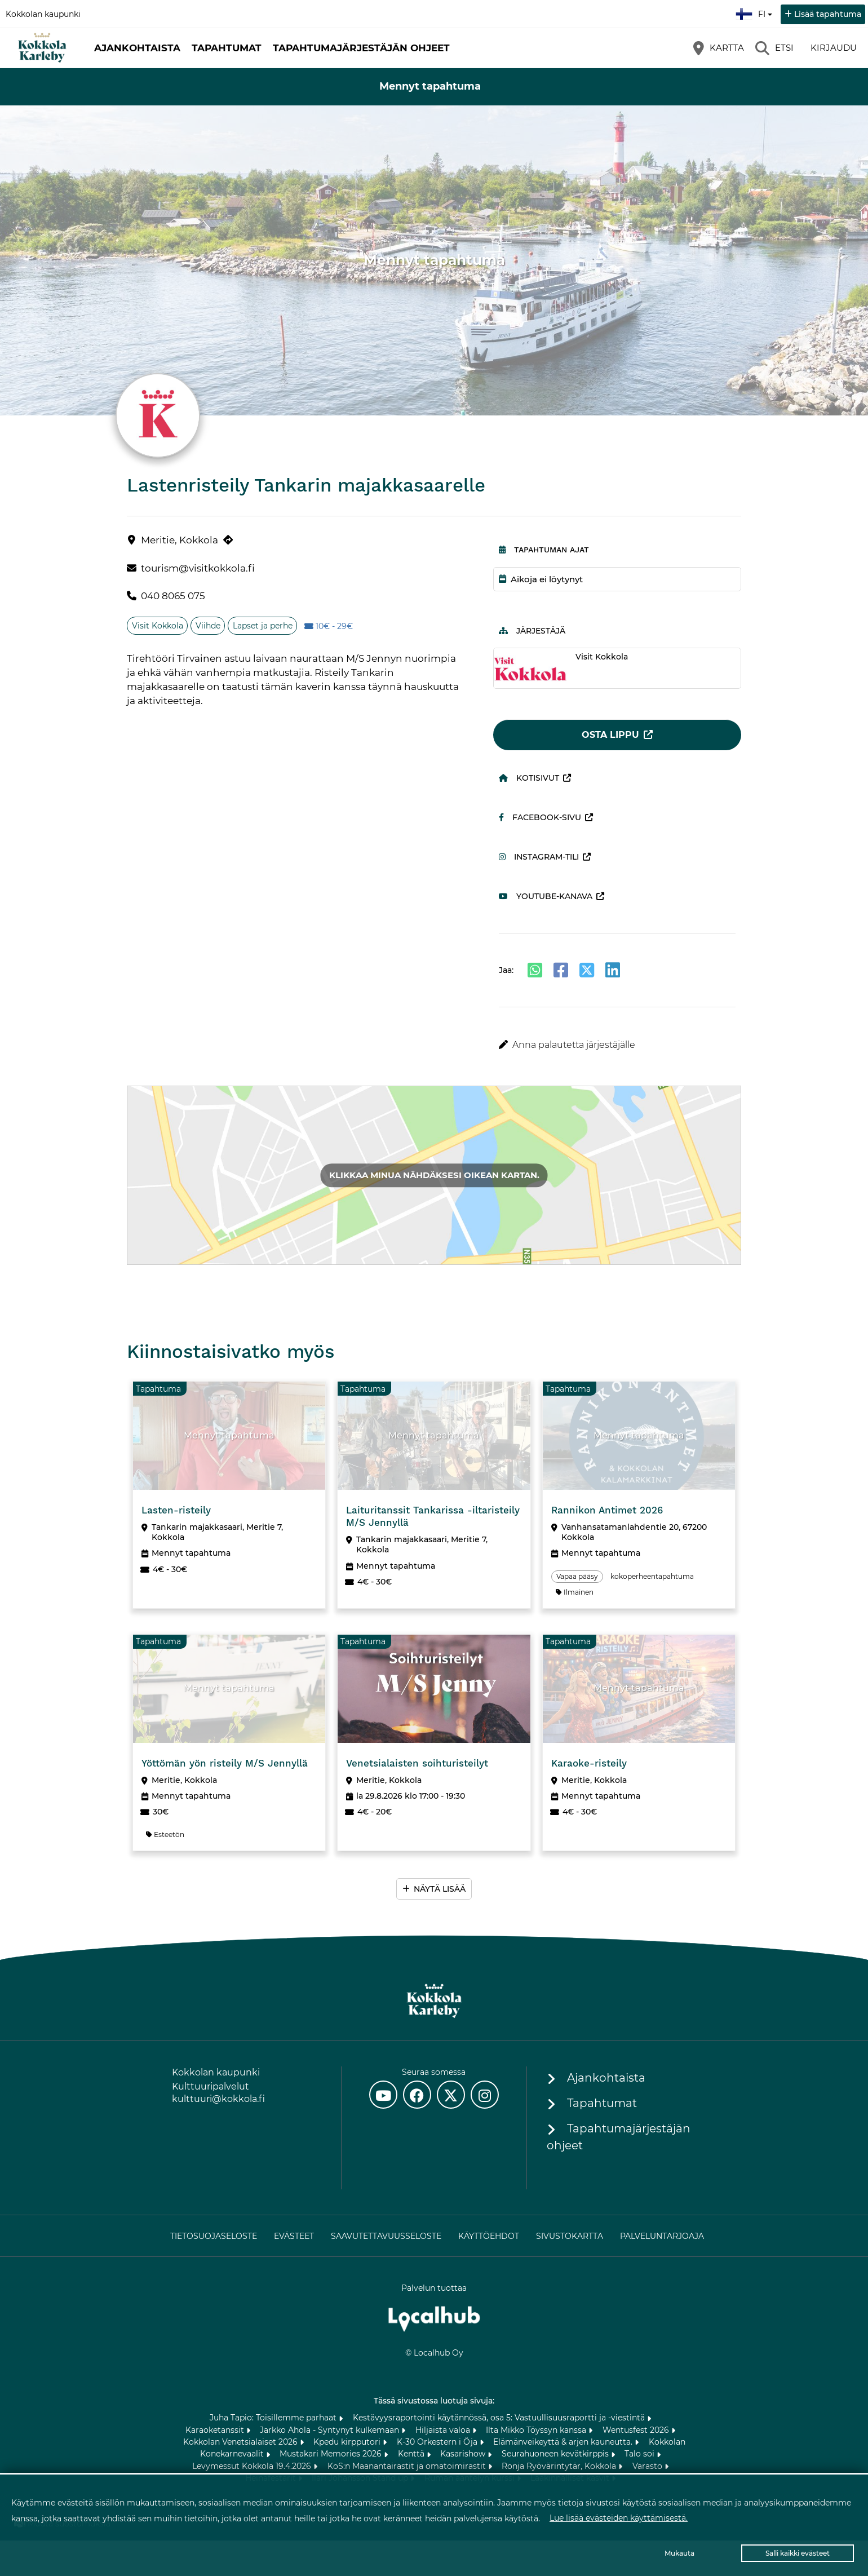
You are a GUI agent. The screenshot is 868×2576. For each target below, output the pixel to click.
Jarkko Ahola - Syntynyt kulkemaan (330, 2430)
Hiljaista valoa (443, 2430)
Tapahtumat (227, 48)
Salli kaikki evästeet (797, 2553)
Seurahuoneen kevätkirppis (556, 2454)
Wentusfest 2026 (637, 2430)
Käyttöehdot (488, 2236)
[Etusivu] (42, 48)
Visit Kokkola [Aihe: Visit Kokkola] (157, 626)
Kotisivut (529, 778)
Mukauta (679, 2553)
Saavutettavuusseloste (386, 2236)
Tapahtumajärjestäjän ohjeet (361, 48)
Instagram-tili (539, 857)
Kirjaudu (834, 47)
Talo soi (641, 2454)
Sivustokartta (569, 2236)
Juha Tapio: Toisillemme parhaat (274, 2418)
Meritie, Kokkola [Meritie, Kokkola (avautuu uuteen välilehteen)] (179, 540)
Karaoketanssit (215, 2430)
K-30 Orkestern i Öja (438, 2442)
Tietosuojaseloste (213, 2236)
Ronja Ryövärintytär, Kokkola (560, 2466)
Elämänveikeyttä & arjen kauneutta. (564, 2442)
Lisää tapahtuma (827, 14)
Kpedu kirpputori (348, 2442)
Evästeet (294, 2236)
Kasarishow (464, 2454)
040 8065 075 (173, 595)
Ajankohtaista (137, 48)
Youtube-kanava (545, 896)
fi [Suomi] (755, 12)
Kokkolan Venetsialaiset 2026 (241, 2442)
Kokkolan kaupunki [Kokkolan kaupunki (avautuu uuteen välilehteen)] (43, 14)
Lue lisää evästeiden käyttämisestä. (619, 2518)
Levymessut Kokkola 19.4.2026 (252, 2466)
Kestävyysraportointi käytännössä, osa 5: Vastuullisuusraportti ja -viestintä (500, 2418)
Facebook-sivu (540, 817)
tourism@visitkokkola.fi (198, 568)
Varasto (648, 2466)
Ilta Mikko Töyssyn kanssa (537, 2430)
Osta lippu (610, 734)
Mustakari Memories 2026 (332, 2454)
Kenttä (412, 2454)
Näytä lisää (440, 1889)
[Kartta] (719, 48)
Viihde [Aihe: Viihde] (208, 626)
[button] (617, 1045)
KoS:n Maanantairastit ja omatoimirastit (407, 2466)
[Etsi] (774, 48)
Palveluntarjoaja (662, 2236)
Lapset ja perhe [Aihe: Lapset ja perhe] (263, 626)
